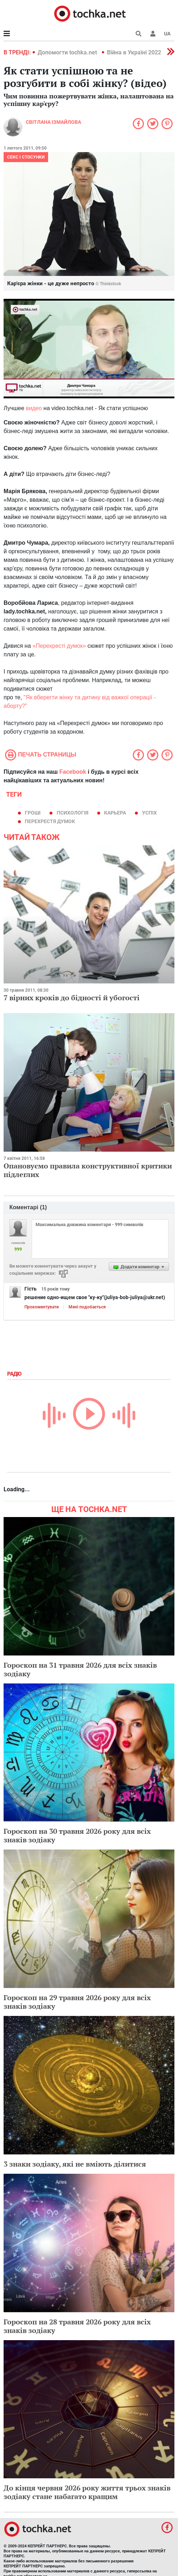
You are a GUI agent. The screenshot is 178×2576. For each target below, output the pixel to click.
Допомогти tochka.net (68, 52)
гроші (33, 813)
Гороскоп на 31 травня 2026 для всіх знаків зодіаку (80, 1669)
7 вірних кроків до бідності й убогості (72, 997)
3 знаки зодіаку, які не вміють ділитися (75, 2164)
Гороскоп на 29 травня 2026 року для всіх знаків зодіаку (77, 2002)
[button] (153, 33)
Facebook (72, 772)
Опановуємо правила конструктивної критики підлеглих (88, 1170)
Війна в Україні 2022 (134, 52)
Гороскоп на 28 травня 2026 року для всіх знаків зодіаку (77, 2326)
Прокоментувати (41, 1306)
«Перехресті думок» (59, 646)
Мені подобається (87, 1306)
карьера (115, 813)
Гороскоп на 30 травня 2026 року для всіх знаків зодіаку (77, 1835)
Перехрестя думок (50, 821)
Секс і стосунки (25, 157)
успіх (149, 813)
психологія (72, 813)
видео (34, 408)
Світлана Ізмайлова (53, 122)
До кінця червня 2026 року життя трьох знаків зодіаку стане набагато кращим (87, 2492)
